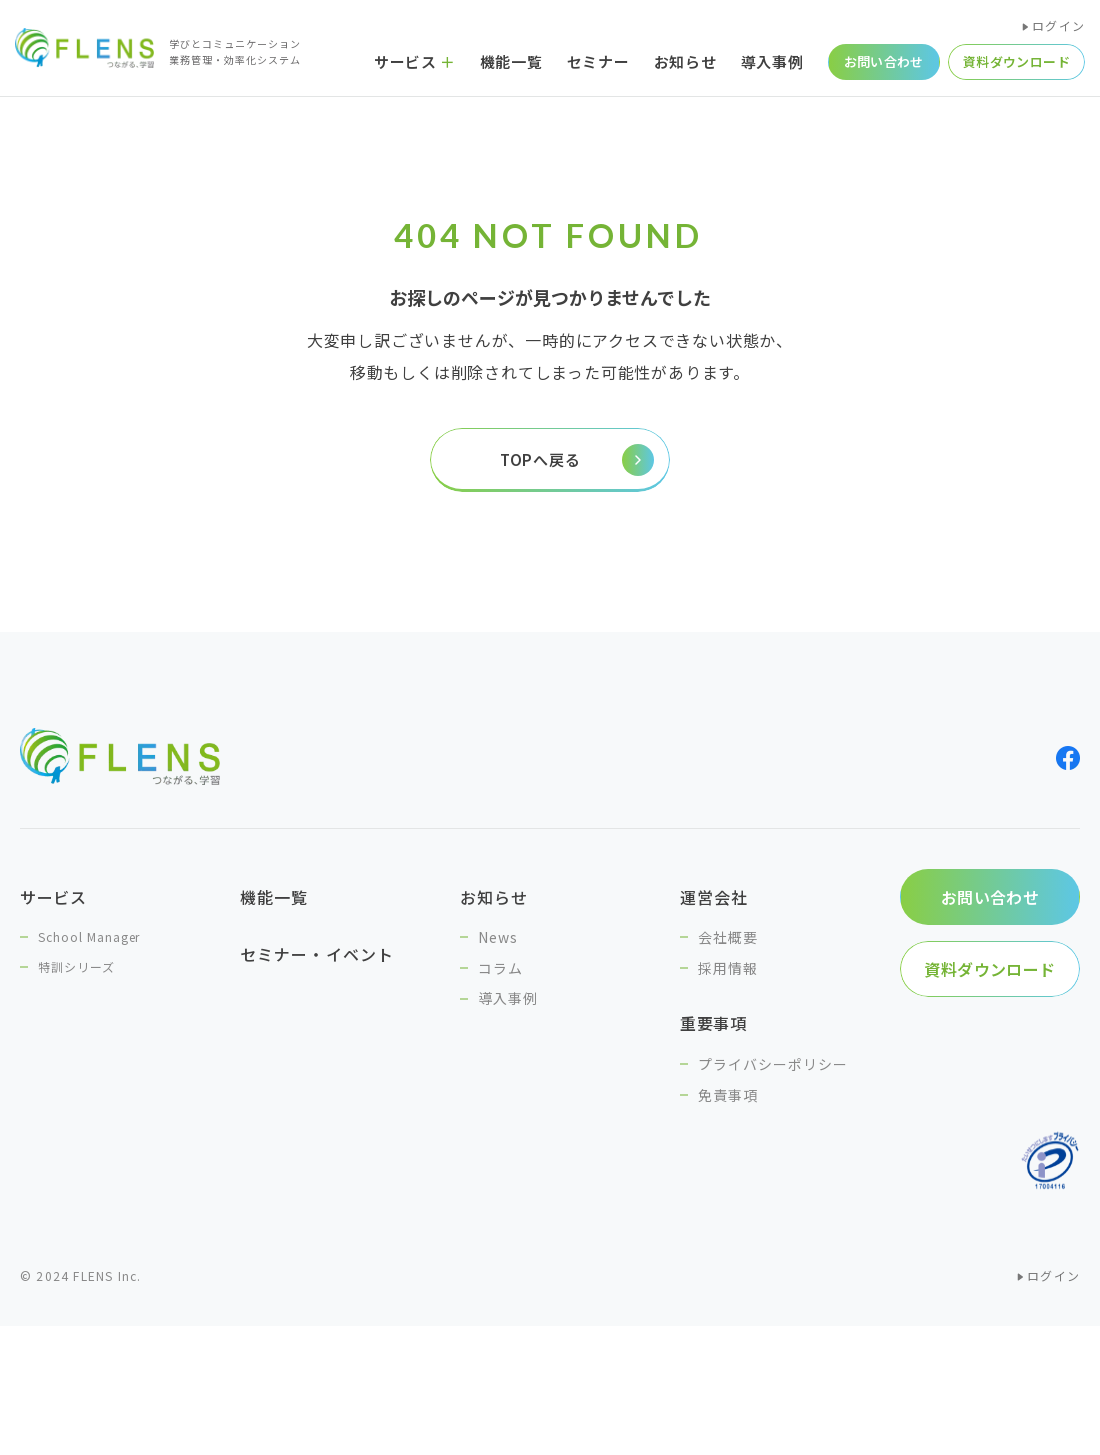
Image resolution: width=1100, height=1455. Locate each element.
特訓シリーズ (76, 966)
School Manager (89, 936)
